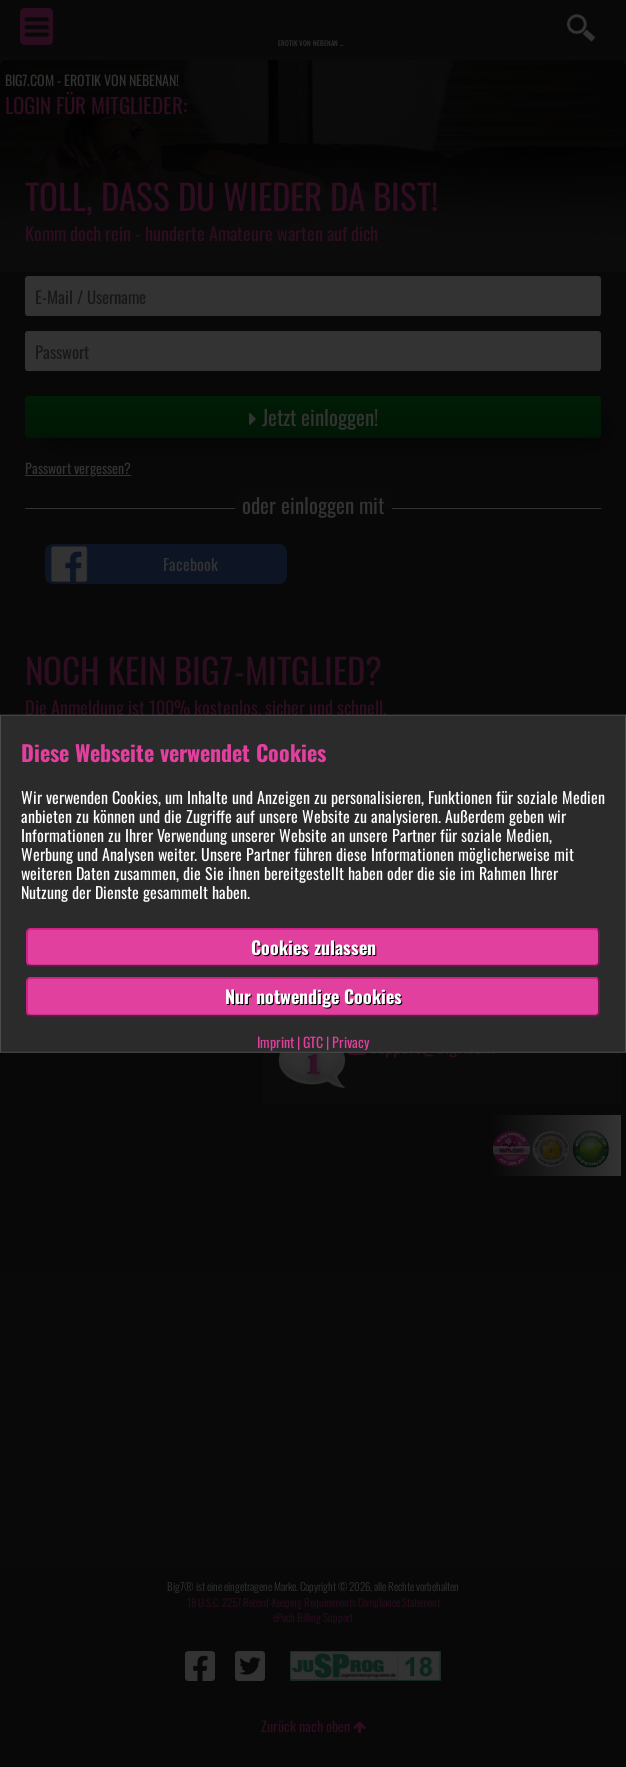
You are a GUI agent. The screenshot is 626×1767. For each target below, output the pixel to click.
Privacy (350, 1041)
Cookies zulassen (313, 946)
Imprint (275, 1041)
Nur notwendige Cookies (313, 996)
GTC (313, 1041)
